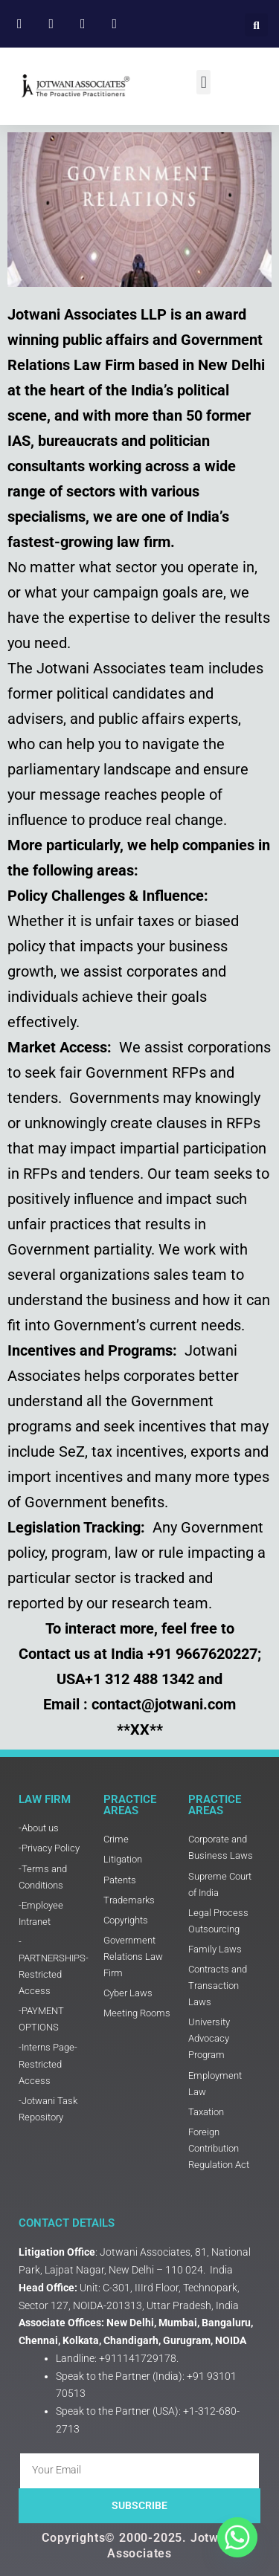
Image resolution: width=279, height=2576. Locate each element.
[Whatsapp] (237, 2537)
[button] (256, 24)
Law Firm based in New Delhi (169, 365)
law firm (143, 542)
